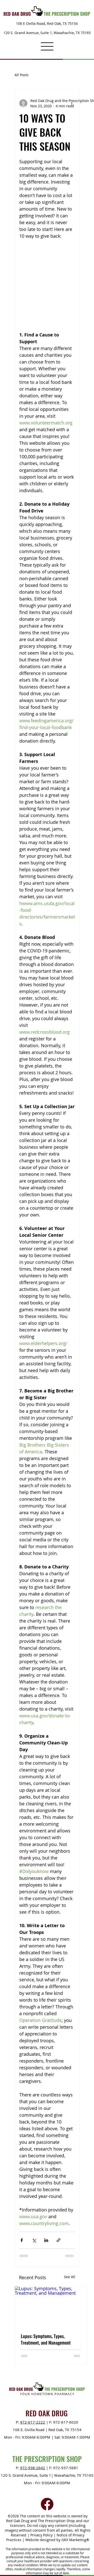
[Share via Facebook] (21, 2240)
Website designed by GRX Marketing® (57, 2539)
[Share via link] (58, 2240)
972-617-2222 (32, 2422)
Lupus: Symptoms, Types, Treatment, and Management (46, 2339)
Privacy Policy (41, 2535)
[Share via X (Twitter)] (34, 2240)
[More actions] (72, 103)
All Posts (22, 74)
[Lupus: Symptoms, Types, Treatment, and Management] (51, 2306)
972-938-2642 (32, 2467)
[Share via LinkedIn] (46, 2240)
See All (69, 2276)
